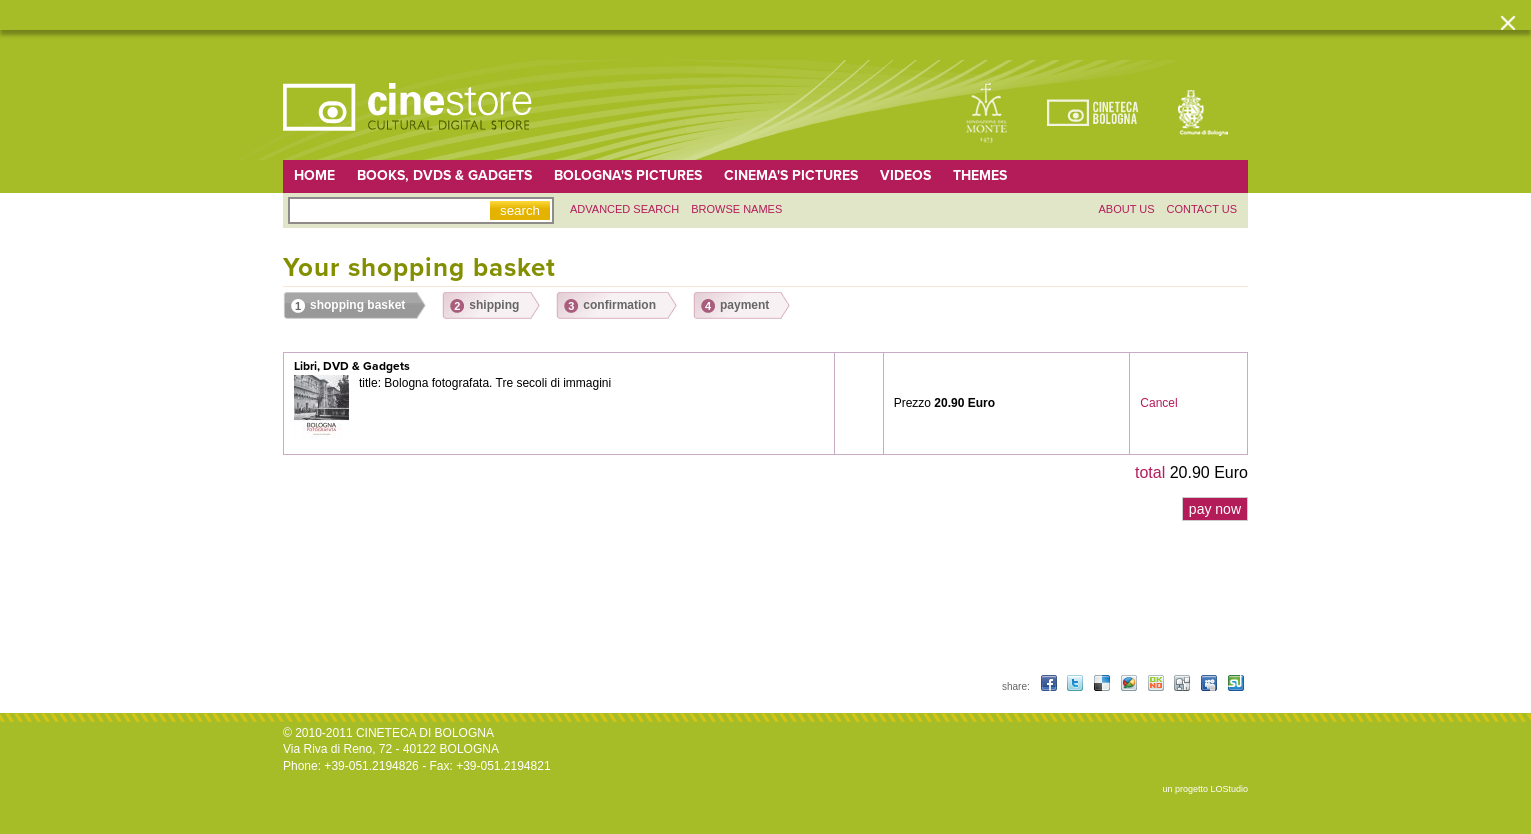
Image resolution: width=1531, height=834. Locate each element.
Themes (980, 175)
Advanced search (624, 209)
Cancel (1158, 403)
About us (1126, 209)
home (314, 175)
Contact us (1202, 209)
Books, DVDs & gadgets (444, 175)
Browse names (736, 209)
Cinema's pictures (791, 175)
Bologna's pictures (628, 175)
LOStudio (1229, 789)
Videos (905, 175)
